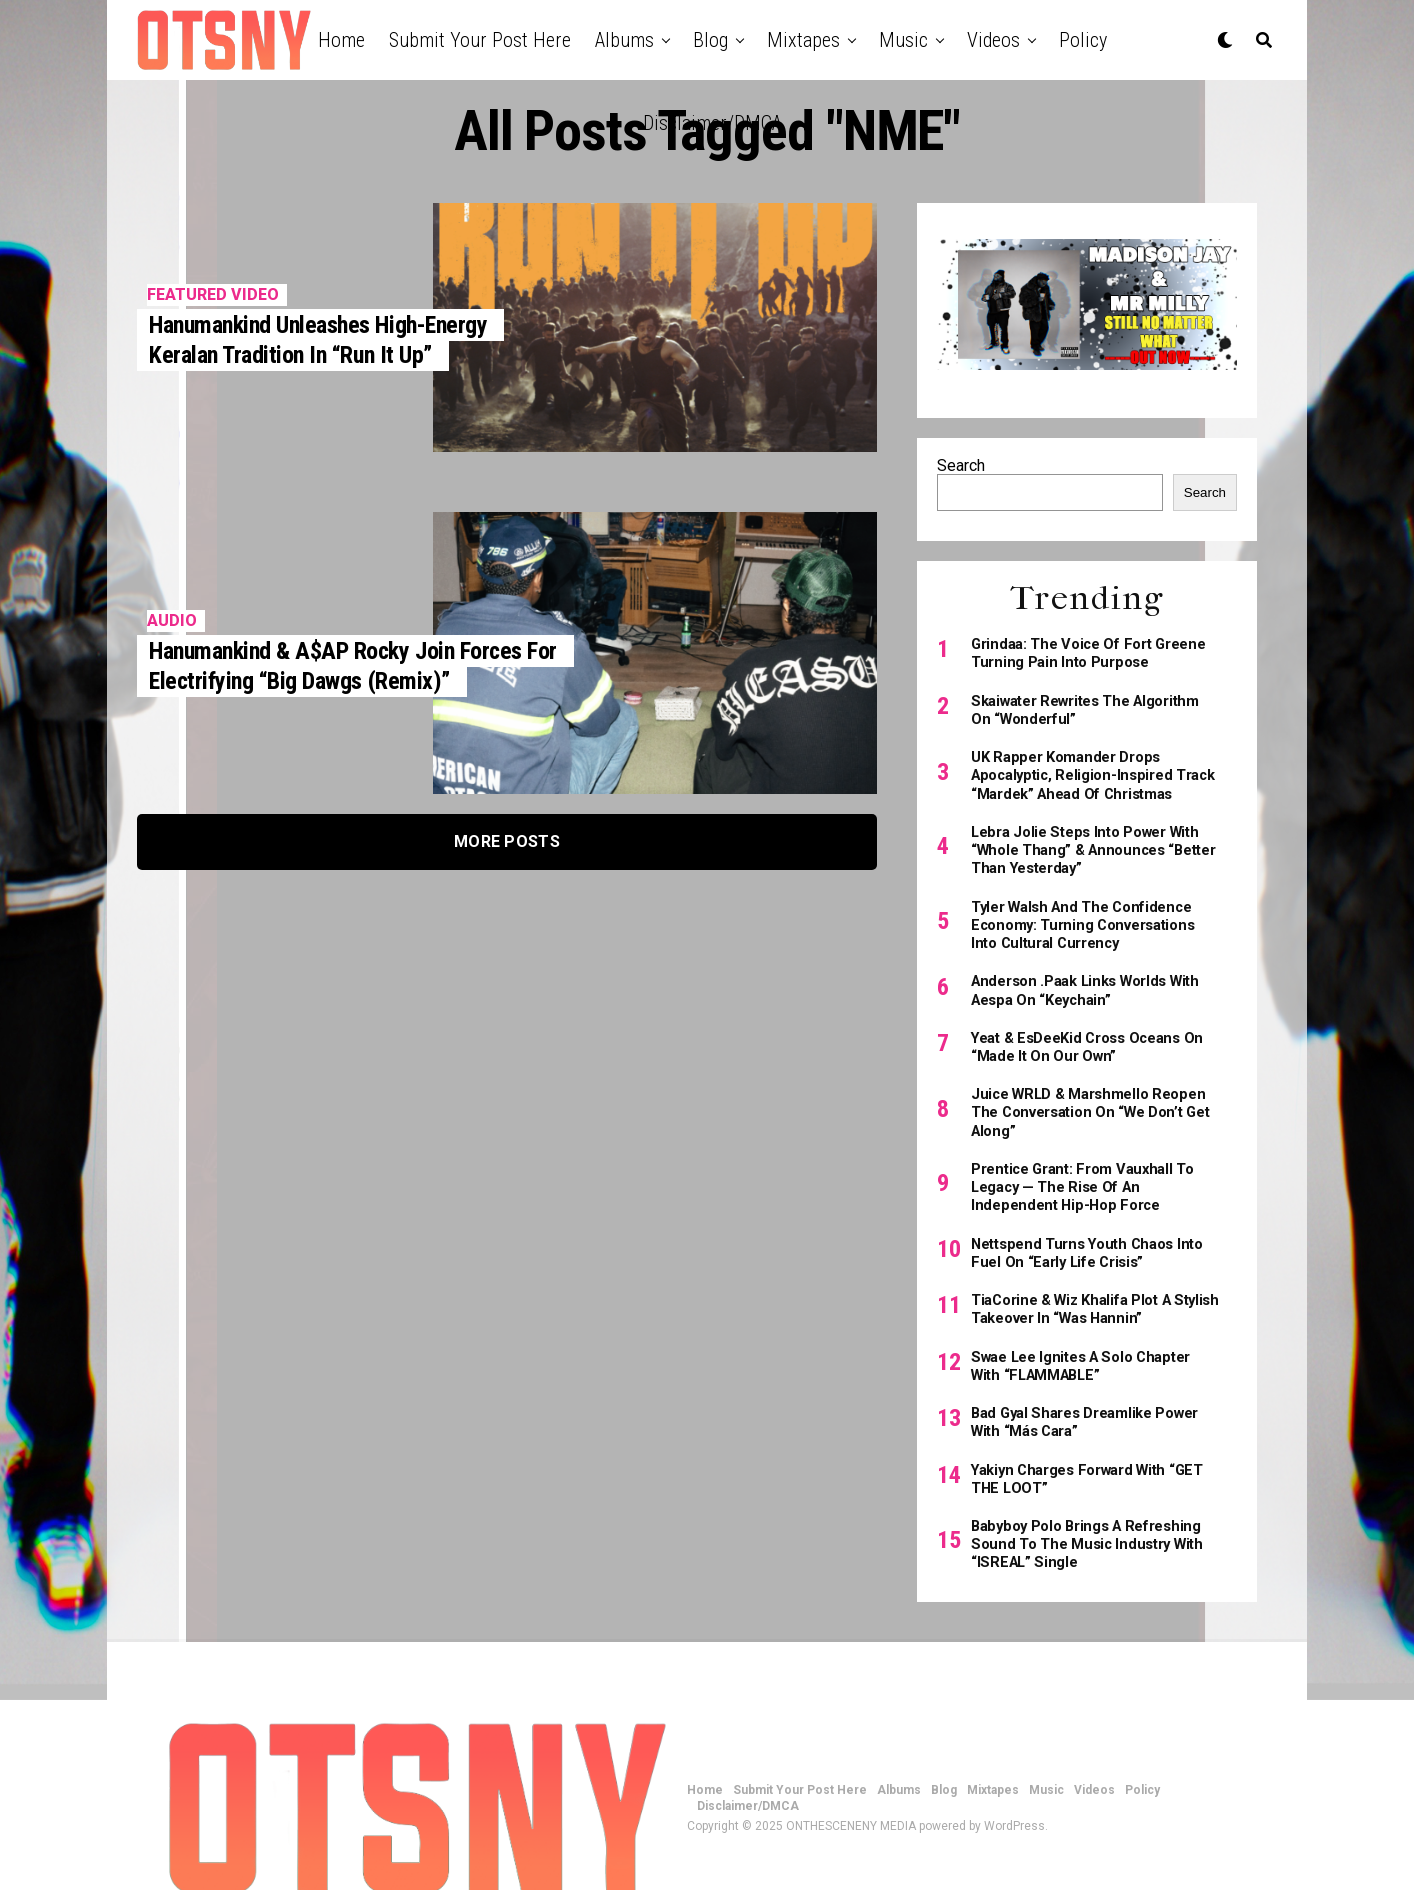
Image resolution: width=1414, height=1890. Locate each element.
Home (341, 40)
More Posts (507, 841)
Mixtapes (803, 40)
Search (961, 465)
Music (903, 40)
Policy (1083, 40)
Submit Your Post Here (480, 40)
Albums (624, 40)
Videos (993, 40)
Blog (710, 40)
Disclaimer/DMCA (712, 123)
